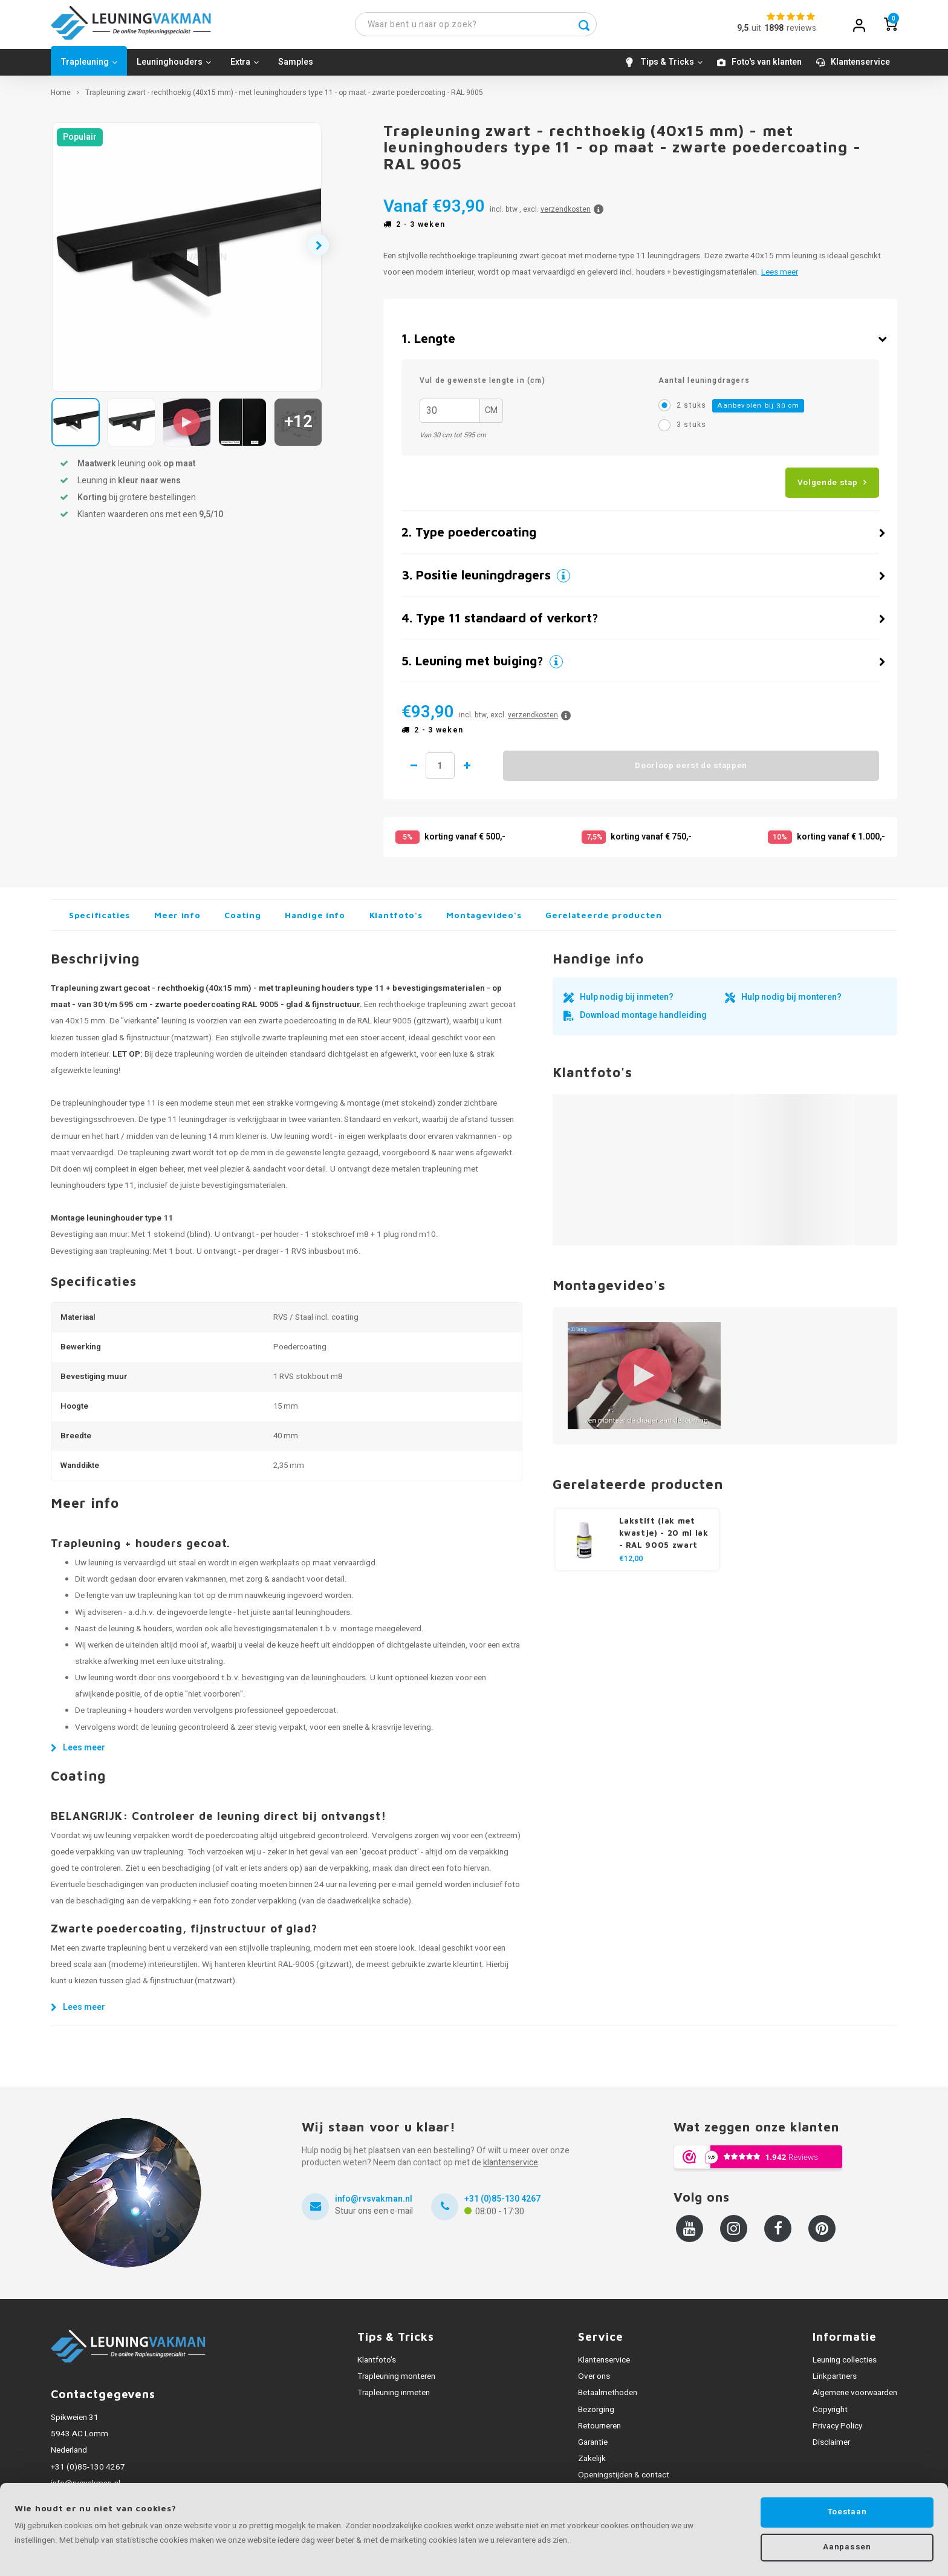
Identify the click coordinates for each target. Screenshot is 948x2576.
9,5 (742, 31)
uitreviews (784, 31)
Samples (295, 67)
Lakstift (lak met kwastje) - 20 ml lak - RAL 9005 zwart (664, 1538)
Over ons (594, 2382)
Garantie (593, 2448)
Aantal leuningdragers (704, 386)
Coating (242, 921)
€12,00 (631, 1564)
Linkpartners (835, 2382)
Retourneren (599, 2431)
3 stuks (691, 430)
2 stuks (740, 412)
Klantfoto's (396, 921)
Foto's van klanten (767, 67)
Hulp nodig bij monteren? (791, 1003)
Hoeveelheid (445, 771)
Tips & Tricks (671, 67)
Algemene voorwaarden (855, 2399)
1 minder (414, 772)
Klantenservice (860, 67)
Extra (244, 67)
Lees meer (779, 278)
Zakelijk (592, 2464)
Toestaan (847, 2509)
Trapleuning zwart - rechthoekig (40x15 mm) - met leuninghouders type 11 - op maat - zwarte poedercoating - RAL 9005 (284, 98)
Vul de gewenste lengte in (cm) (482, 386)
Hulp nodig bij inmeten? (627, 1003)
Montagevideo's (483, 921)
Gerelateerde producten (603, 921)
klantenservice (510, 2168)
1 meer (477, 772)
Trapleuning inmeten (393, 2399)
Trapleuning (88, 67)
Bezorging (596, 2415)
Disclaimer (831, 2448)
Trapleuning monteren (396, 2382)
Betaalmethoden (607, 2399)
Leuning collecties (845, 2366)
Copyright (830, 2415)
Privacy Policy (837, 2431)
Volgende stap (827, 488)
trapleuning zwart (160, 1158)
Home (61, 98)
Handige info (315, 921)
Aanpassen (847, 2546)
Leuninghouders (174, 67)
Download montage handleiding (643, 1021)
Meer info (177, 921)
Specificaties (99, 921)
